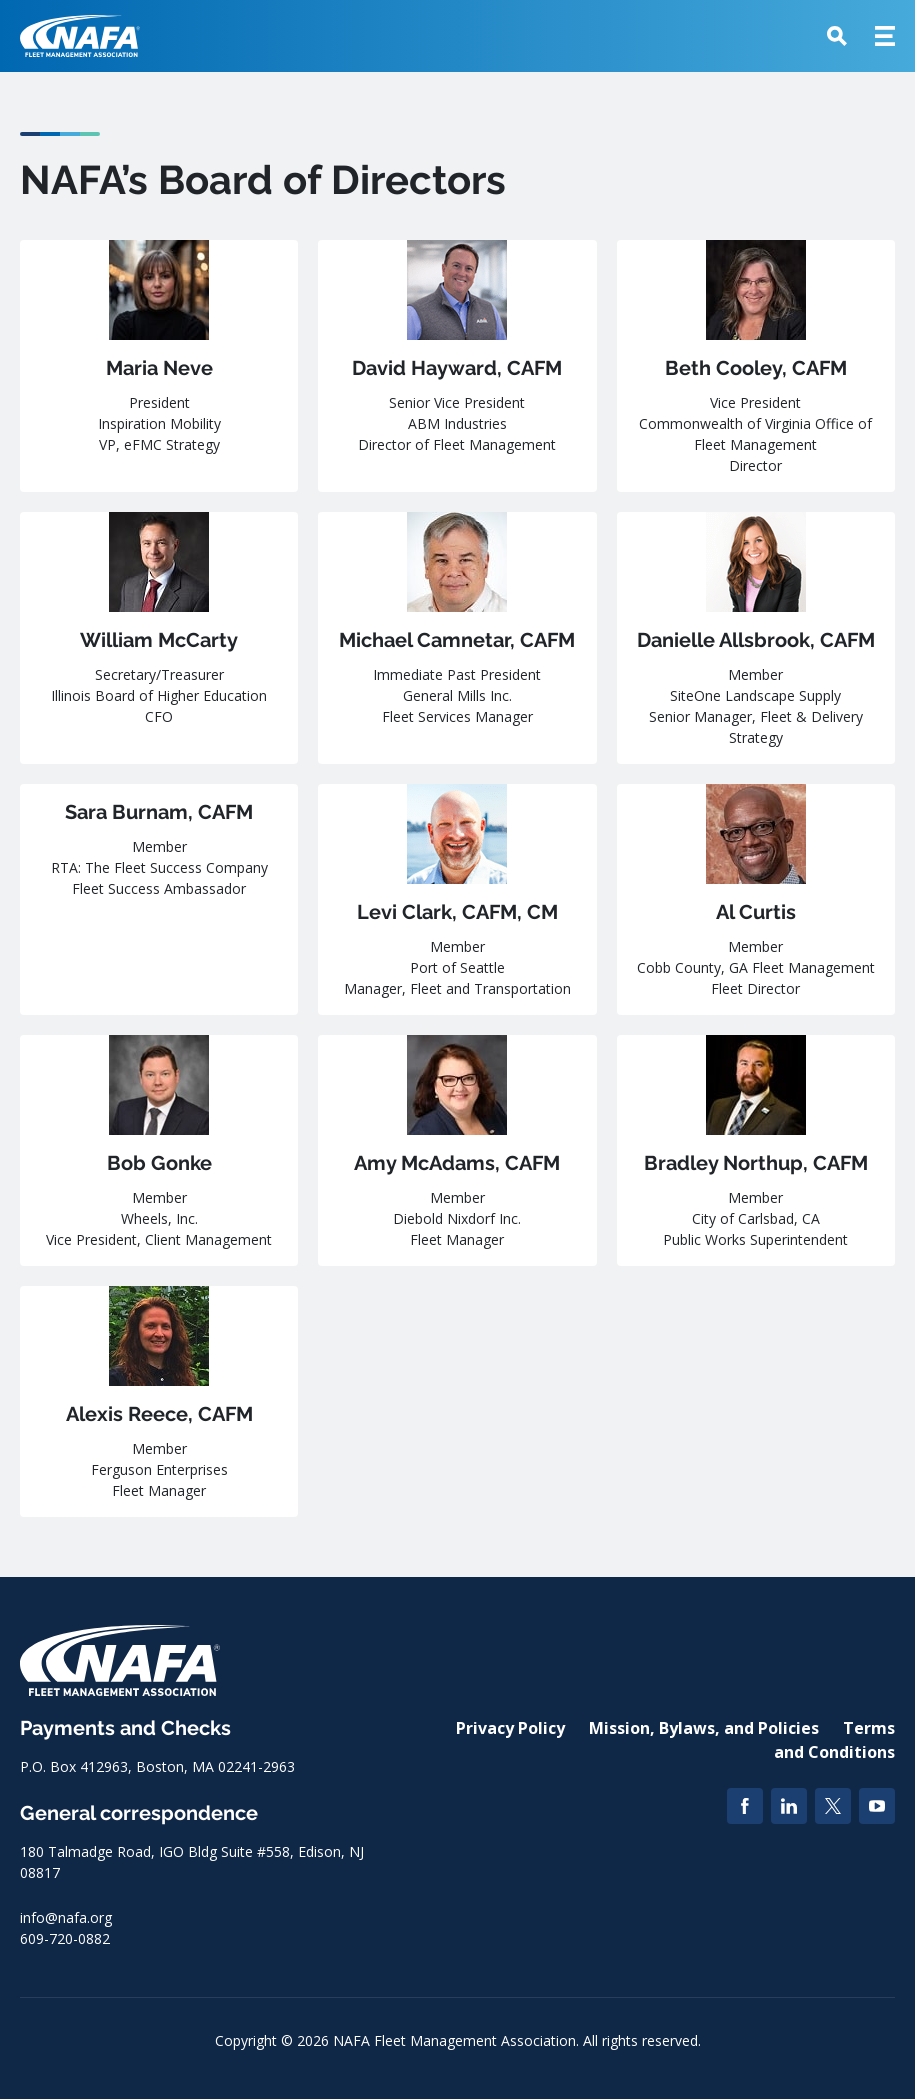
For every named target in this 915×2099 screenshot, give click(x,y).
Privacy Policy (510, 1728)
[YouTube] (877, 1806)
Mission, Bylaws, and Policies (704, 1728)
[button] (837, 36)
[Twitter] (833, 1806)
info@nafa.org (66, 1917)
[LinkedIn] (789, 1806)
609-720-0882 (65, 1938)
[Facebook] (745, 1806)
